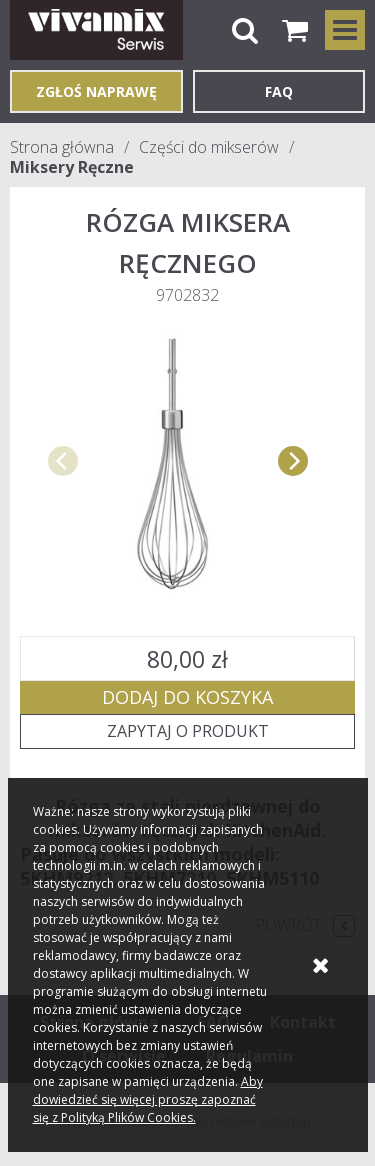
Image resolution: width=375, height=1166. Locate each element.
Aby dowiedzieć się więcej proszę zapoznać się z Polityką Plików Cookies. (148, 1099)
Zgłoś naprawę (96, 91)
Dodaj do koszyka (187, 697)
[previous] (63, 461)
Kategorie (345, 30)
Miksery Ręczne (72, 167)
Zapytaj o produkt (188, 731)
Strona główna (62, 147)
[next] (293, 461)
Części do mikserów (209, 147)
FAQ (279, 91)
